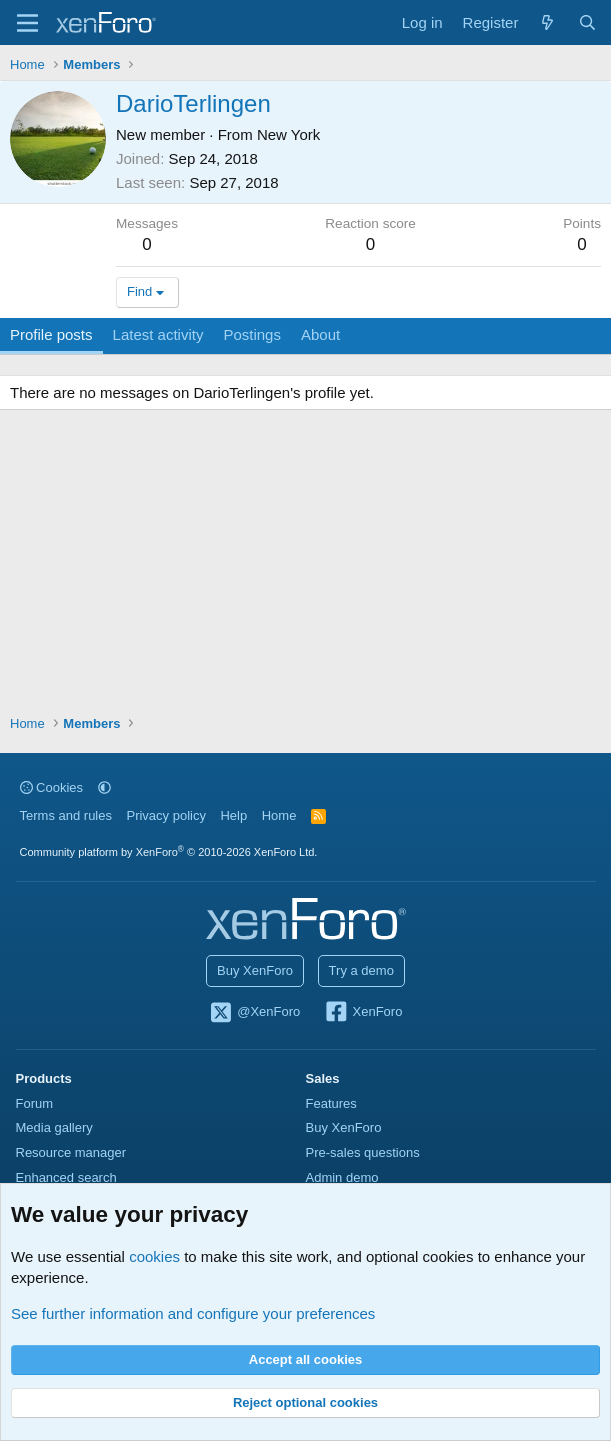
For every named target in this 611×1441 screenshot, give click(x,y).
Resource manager (71, 1152)
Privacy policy (165, 815)
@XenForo (255, 1013)
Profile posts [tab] (51, 334)
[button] (104, 787)
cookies (154, 1256)
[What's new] (547, 22)
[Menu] (27, 23)
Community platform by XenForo (169, 852)
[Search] (587, 22)
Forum (35, 1103)
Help (233, 815)
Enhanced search (66, 1177)
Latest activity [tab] (158, 334)
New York (288, 134)
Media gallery (54, 1127)
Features (331, 1103)
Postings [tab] (252, 334)
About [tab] (320, 334)
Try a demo (361, 970)
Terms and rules (66, 815)
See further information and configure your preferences (193, 1313)
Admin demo (342, 1177)
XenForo (363, 1013)
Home (279, 815)
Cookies (52, 787)
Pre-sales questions (363, 1152)
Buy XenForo (255, 970)
